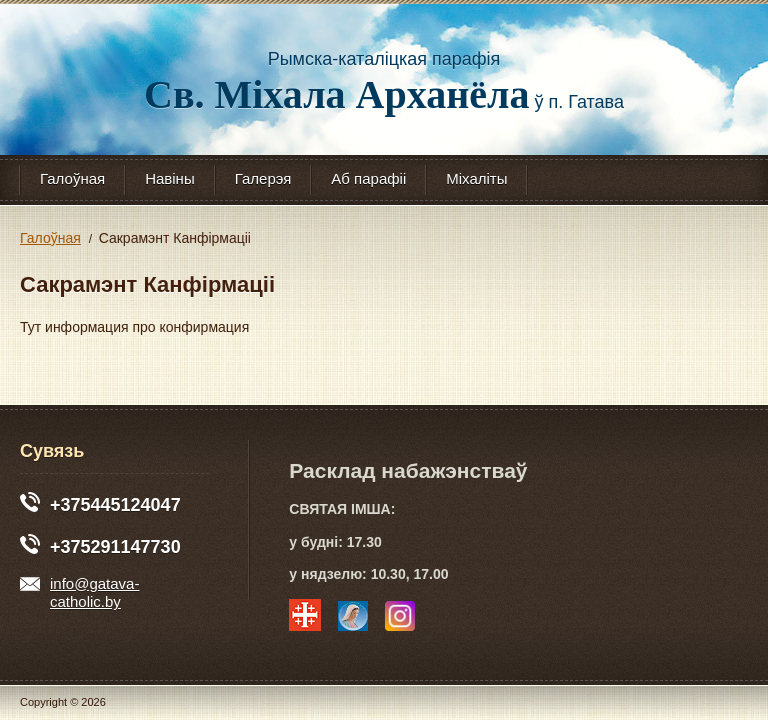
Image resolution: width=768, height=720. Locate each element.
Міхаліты (476, 178)
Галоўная (72, 178)
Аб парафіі (368, 178)
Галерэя (263, 178)
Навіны (170, 178)
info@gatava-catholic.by (79, 594)
